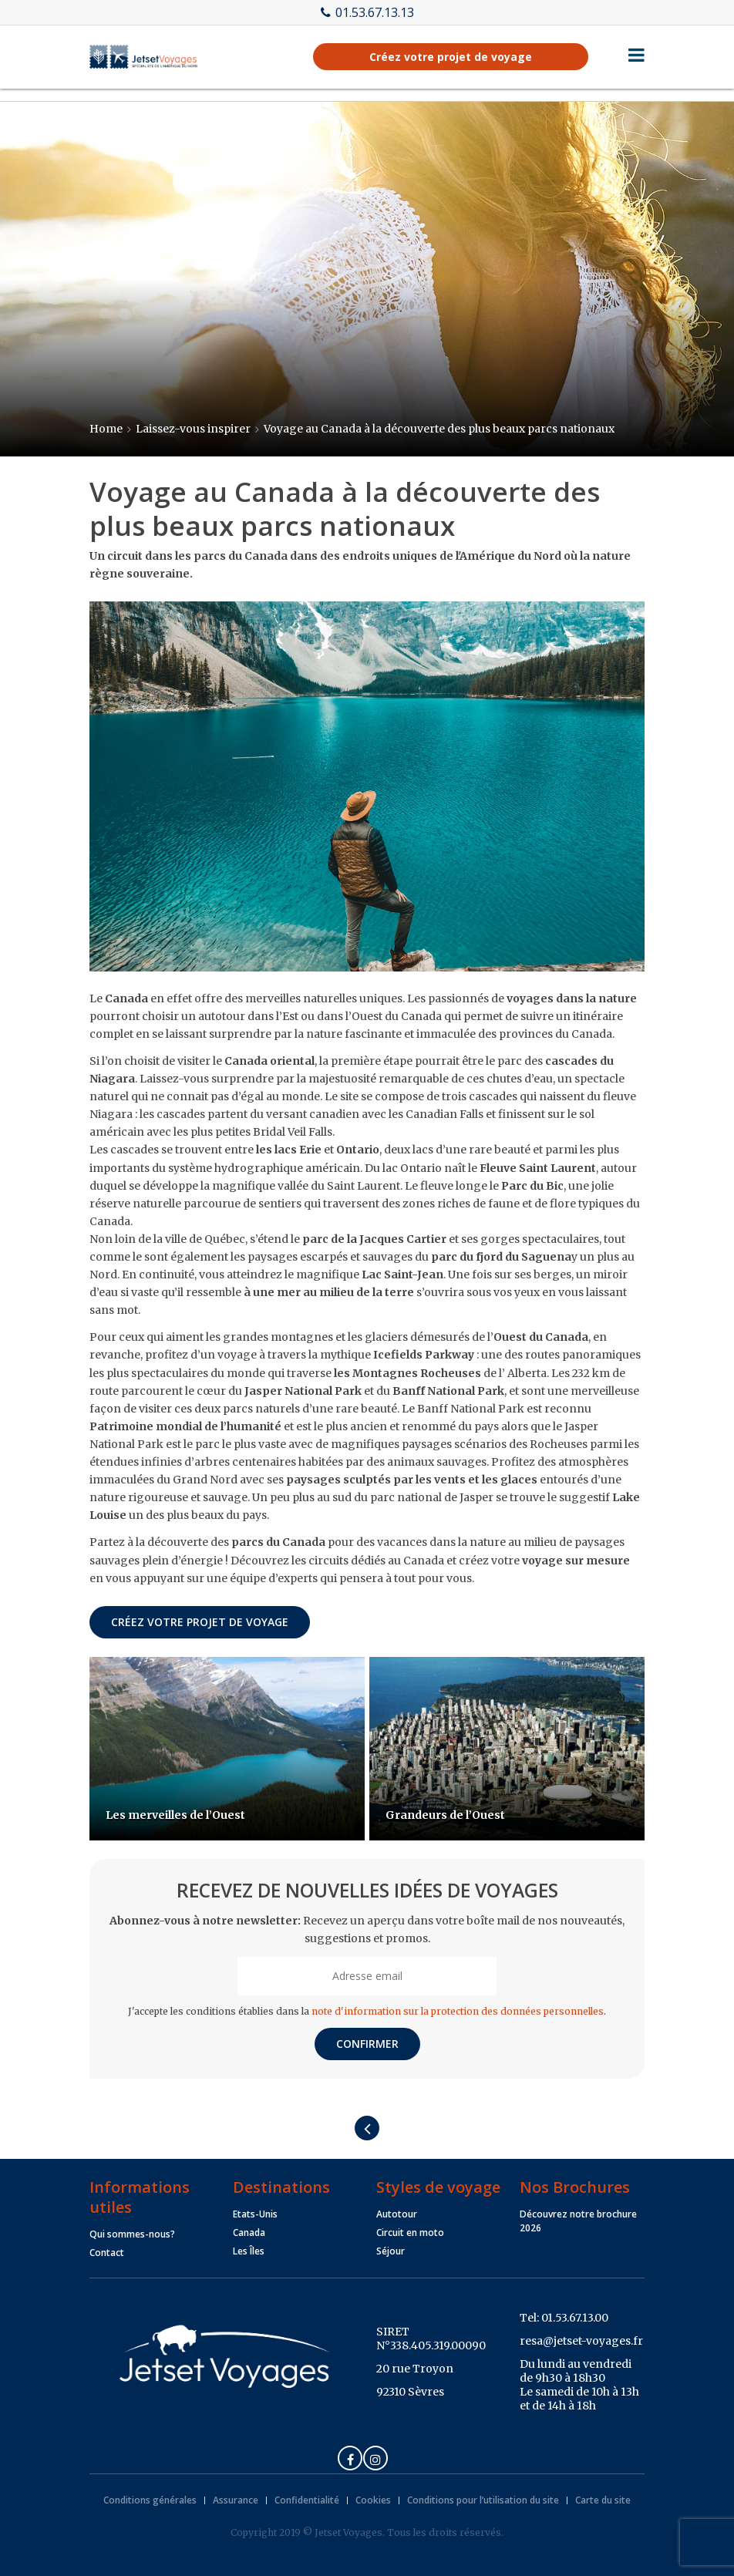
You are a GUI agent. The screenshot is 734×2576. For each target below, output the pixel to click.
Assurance (235, 2500)
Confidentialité (306, 2500)
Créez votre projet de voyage (450, 56)
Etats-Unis (255, 2214)
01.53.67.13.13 (367, 12)
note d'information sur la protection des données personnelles (457, 2011)
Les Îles (248, 2251)
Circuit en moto (410, 2232)
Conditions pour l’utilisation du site (483, 2500)
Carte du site (603, 2500)
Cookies (373, 2500)
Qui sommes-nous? (132, 2234)
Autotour (396, 2214)
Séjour (390, 2251)
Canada (249, 2232)
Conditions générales (150, 2500)
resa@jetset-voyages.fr (581, 2341)
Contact (106, 2252)
